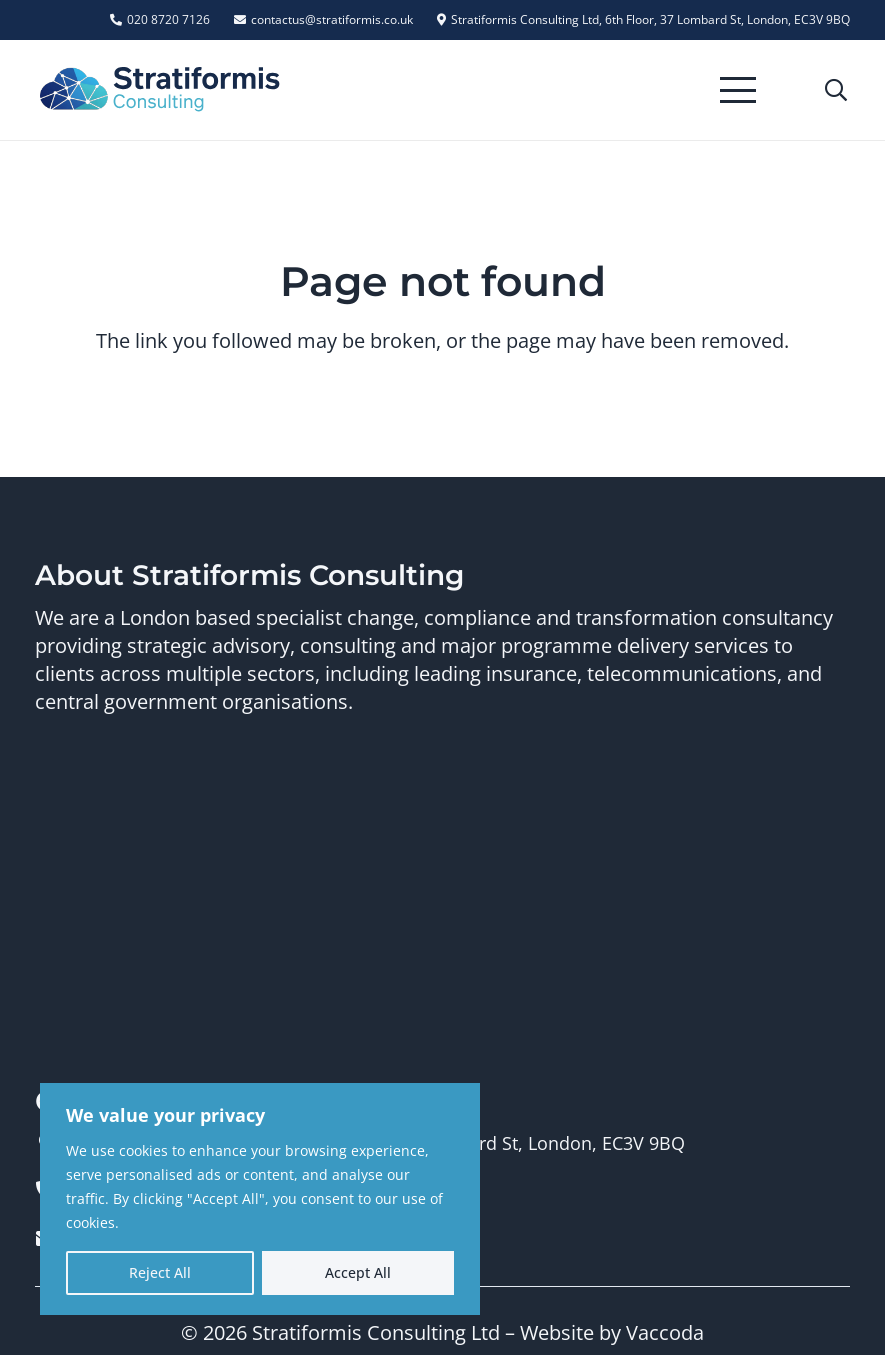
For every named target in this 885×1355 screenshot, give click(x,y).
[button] (738, 90)
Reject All (160, 1272)
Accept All (358, 1272)
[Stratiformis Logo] (160, 90)
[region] (260, 1199)
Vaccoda (665, 1332)
